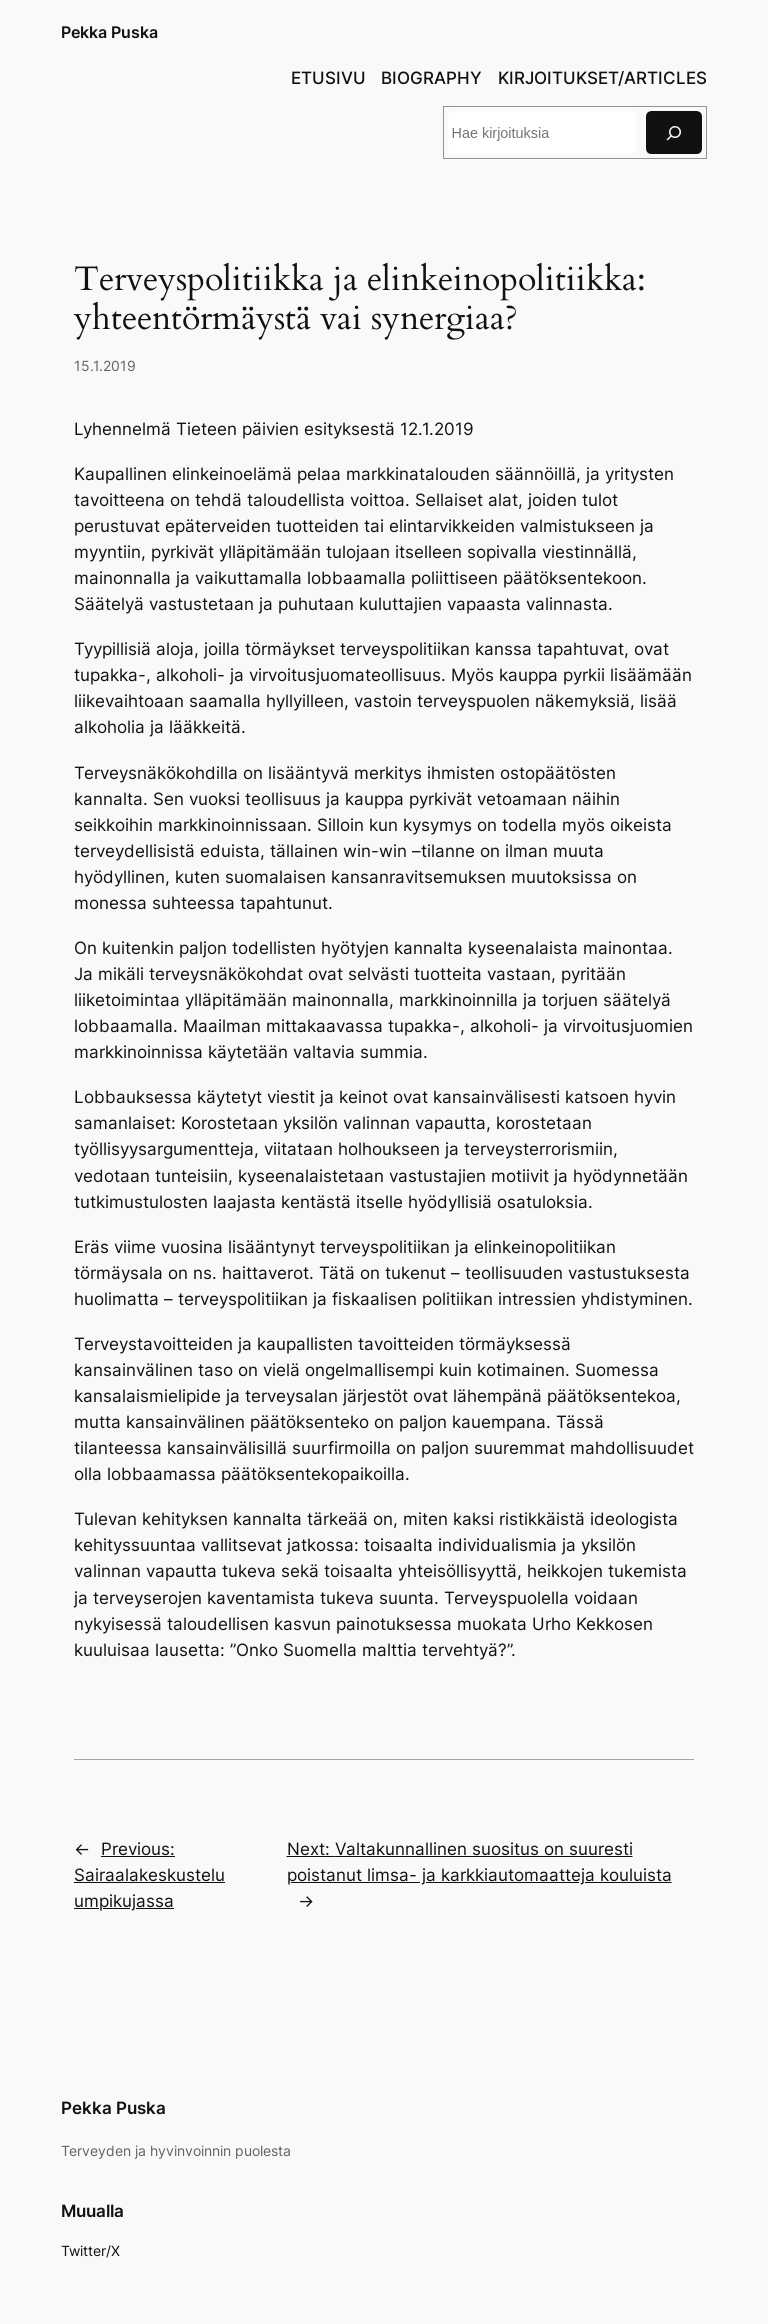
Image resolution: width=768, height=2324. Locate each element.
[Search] (674, 132)
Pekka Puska (109, 32)
